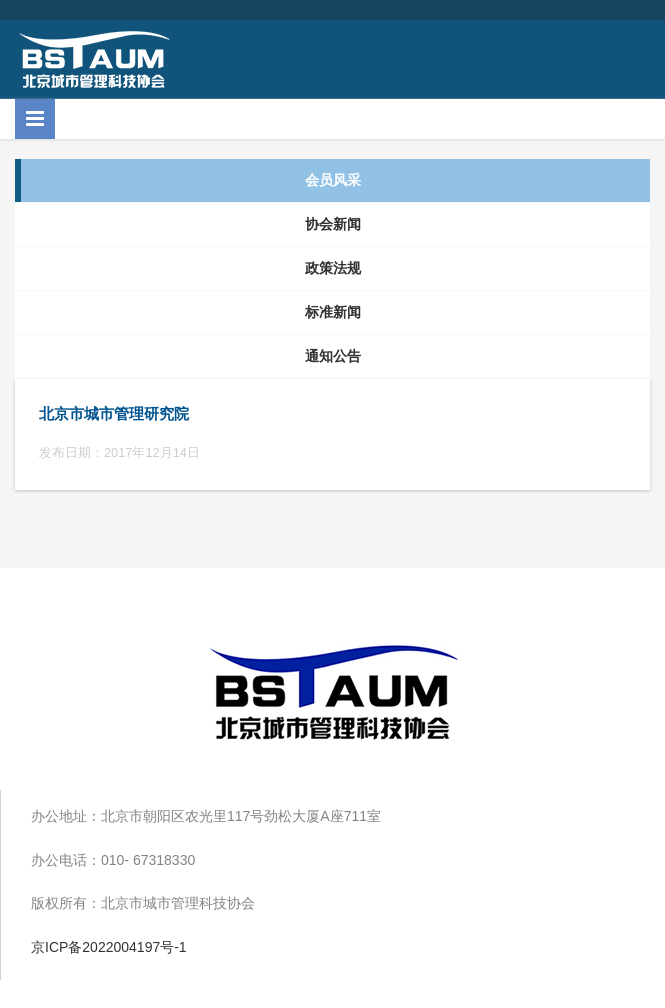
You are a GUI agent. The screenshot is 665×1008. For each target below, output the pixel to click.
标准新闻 (333, 312)
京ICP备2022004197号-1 (109, 947)
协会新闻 (333, 224)
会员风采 (333, 180)
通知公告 (333, 356)
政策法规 (333, 268)
